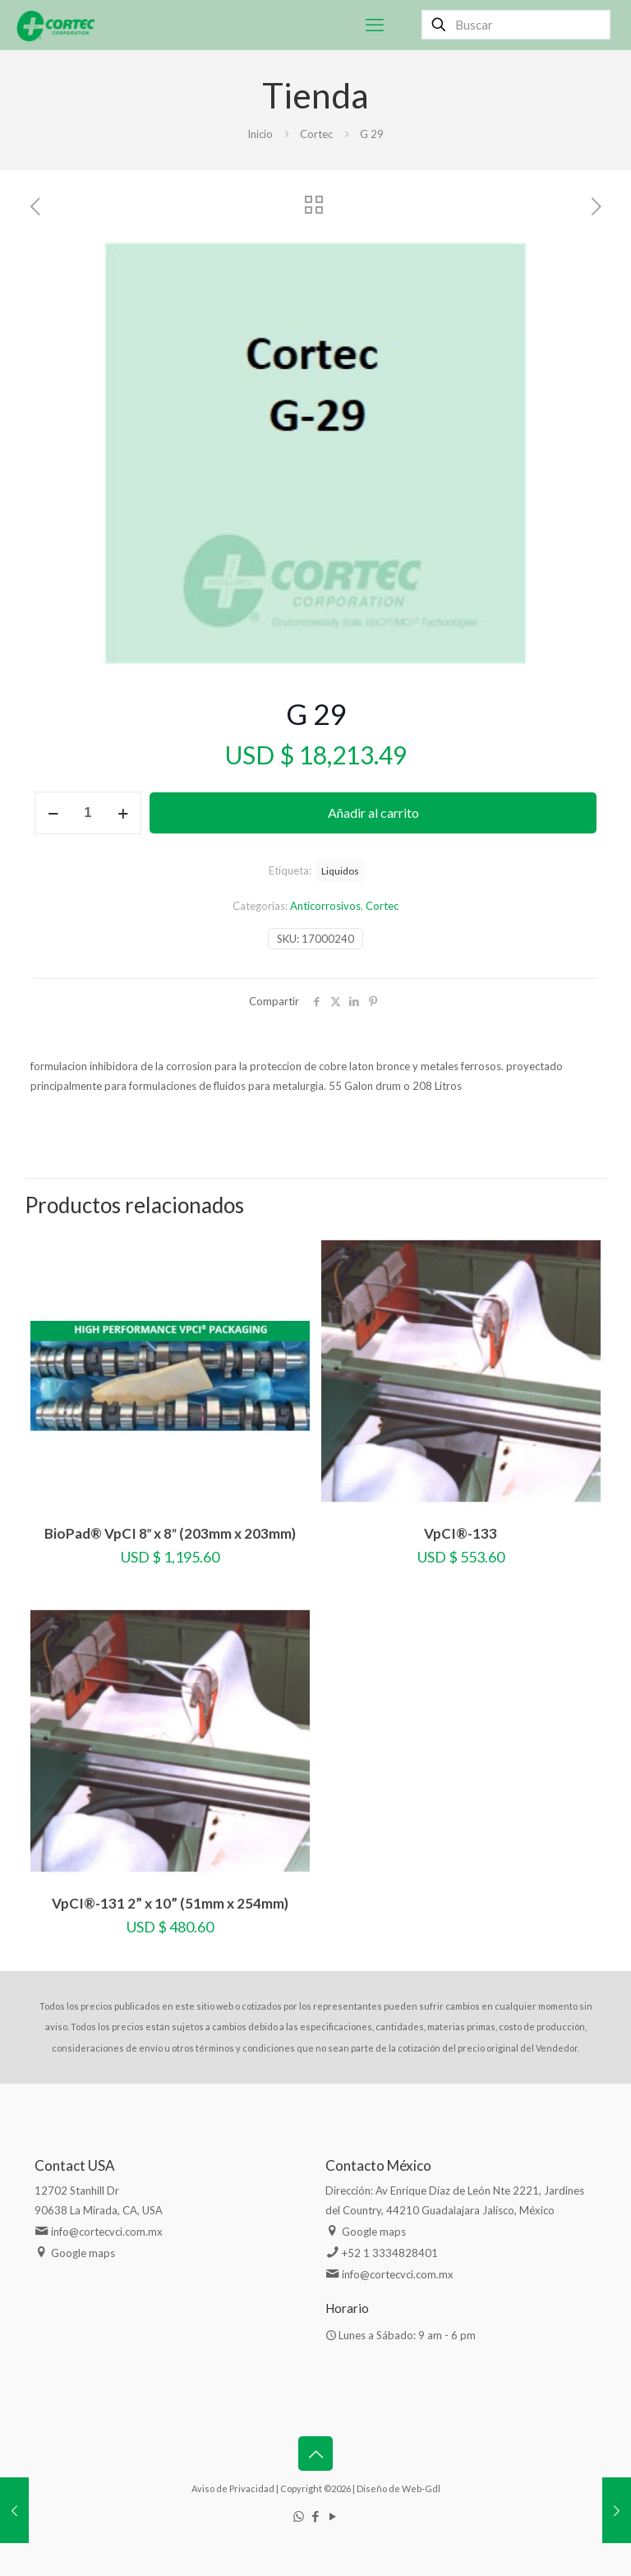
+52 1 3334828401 (390, 2253)
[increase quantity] (122, 813)
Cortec (316, 134)
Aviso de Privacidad (232, 2488)
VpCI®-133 (460, 1533)
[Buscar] (515, 24)
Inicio (260, 134)
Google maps (83, 2253)
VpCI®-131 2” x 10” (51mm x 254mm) (170, 1903)
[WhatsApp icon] (298, 2516)
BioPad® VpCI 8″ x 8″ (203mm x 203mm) (170, 1533)
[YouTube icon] (333, 2516)
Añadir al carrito (373, 812)
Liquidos (340, 870)
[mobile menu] (375, 25)
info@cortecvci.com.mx (107, 2231)
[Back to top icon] (315, 2453)
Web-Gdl (421, 2488)
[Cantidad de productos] (88, 813)
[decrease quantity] (53, 813)
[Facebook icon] (316, 2516)
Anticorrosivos (325, 905)
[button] (567, 271)
